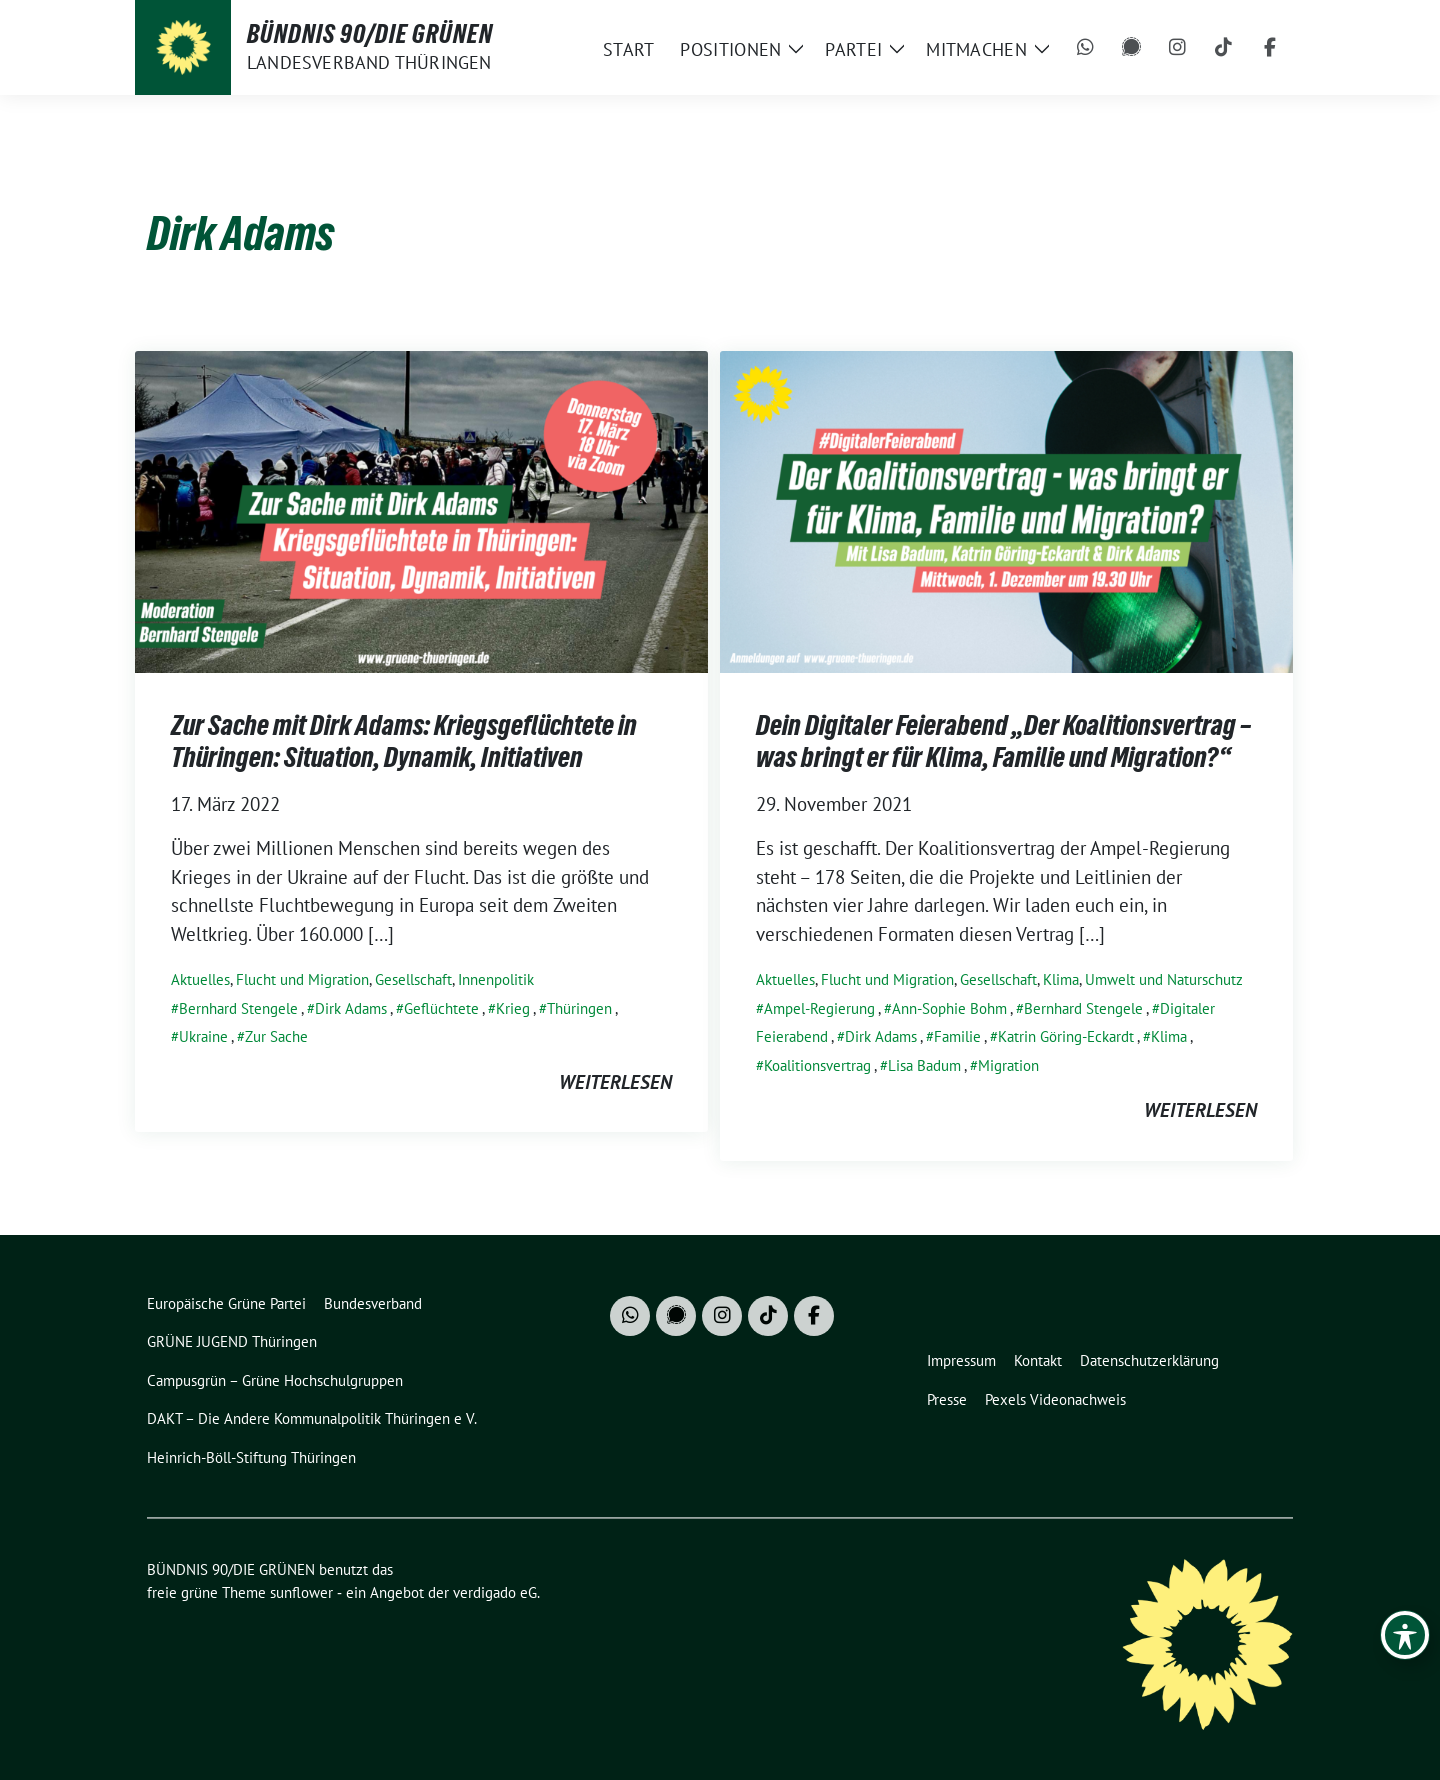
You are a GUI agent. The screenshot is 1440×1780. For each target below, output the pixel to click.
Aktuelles (200, 979)
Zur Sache (276, 1036)
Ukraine (203, 1036)
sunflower (301, 1592)
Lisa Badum (924, 1065)
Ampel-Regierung (819, 1008)
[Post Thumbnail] (421, 509)
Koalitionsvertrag (817, 1065)
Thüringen (579, 1008)
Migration (1008, 1065)
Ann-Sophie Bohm (949, 1008)
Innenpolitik (496, 979)
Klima (1061, 979)
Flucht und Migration (302, 979)
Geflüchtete (441, 1008)
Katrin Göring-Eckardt (1066, 1036)
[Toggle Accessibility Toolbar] (1405, 1635)
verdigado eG (495, 1592)
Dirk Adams (351, 1008)
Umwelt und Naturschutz (1164, 979)
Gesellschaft (413, 979)
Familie (957, 1036)
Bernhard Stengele (238, 1008)
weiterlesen (615, 1082)
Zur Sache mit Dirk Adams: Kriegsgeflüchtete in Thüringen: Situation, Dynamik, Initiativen (404, 741)
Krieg (513, 1008)
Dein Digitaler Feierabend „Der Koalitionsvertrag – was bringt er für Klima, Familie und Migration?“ (1003, 741)
